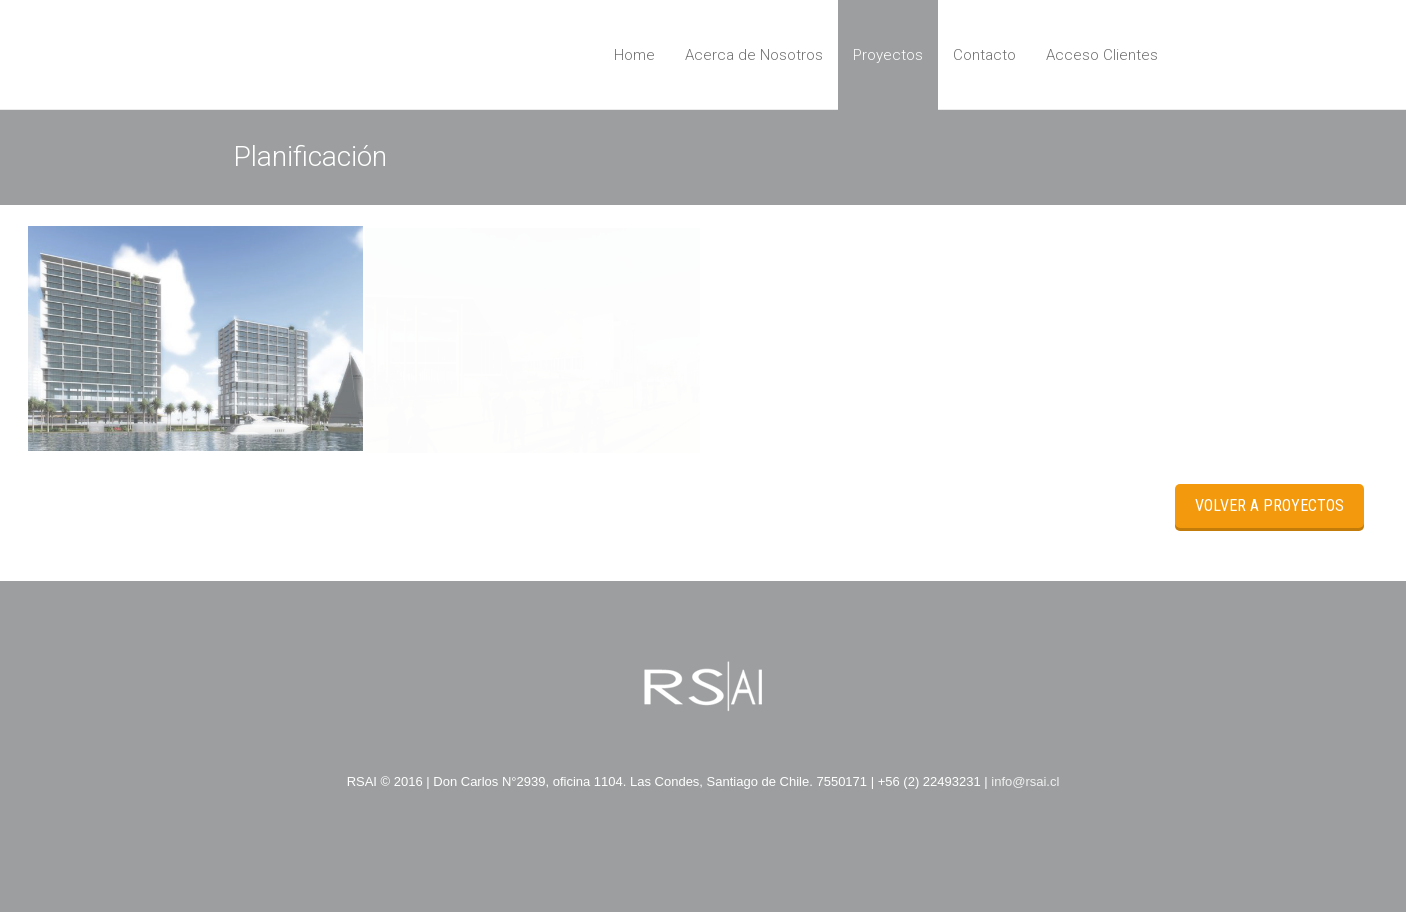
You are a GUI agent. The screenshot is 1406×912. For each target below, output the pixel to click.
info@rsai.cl (1025, 781)
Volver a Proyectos (1269, 505)
